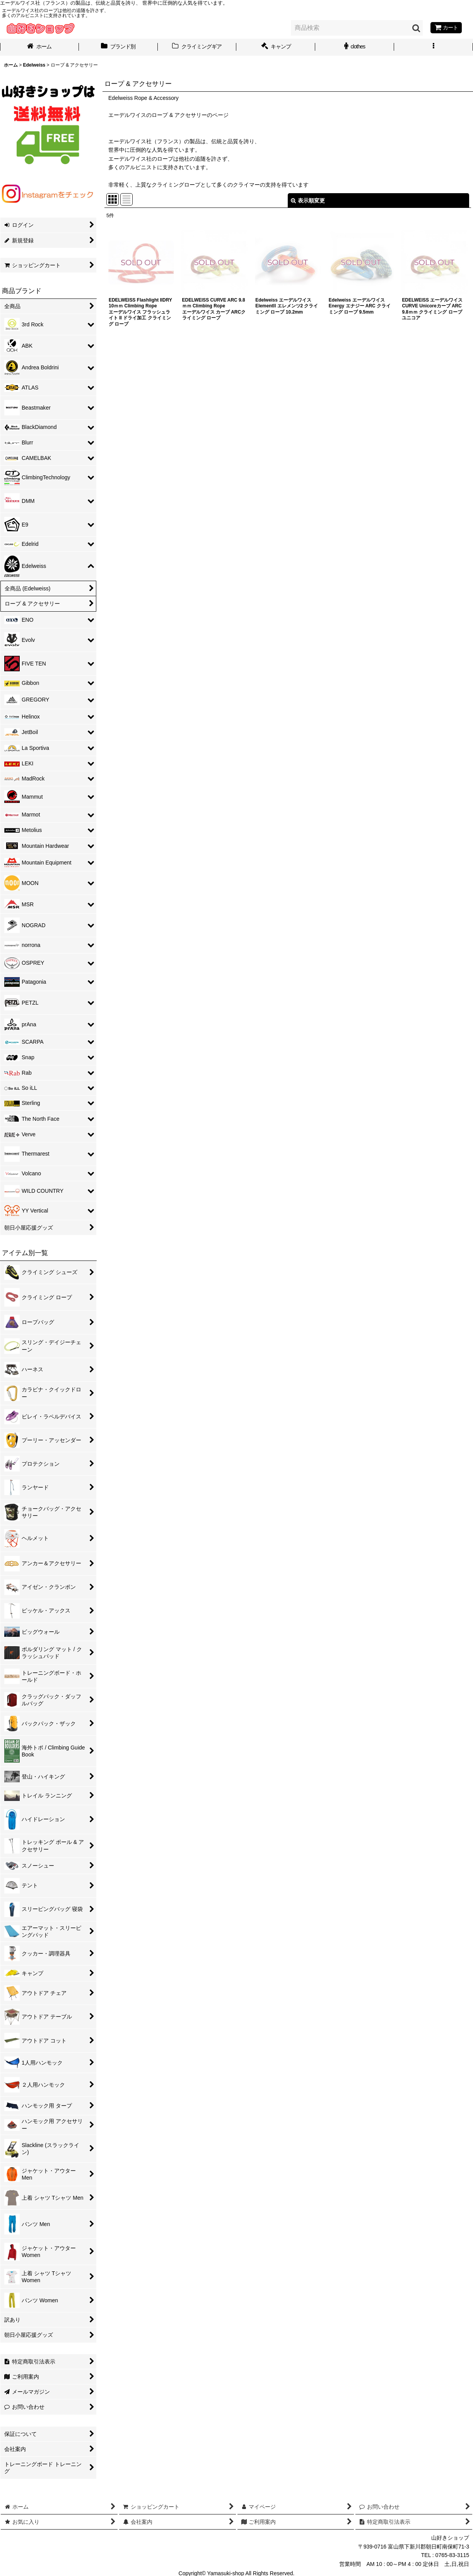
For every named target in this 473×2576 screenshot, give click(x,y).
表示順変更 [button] (308, 200)
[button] (433, 47)
